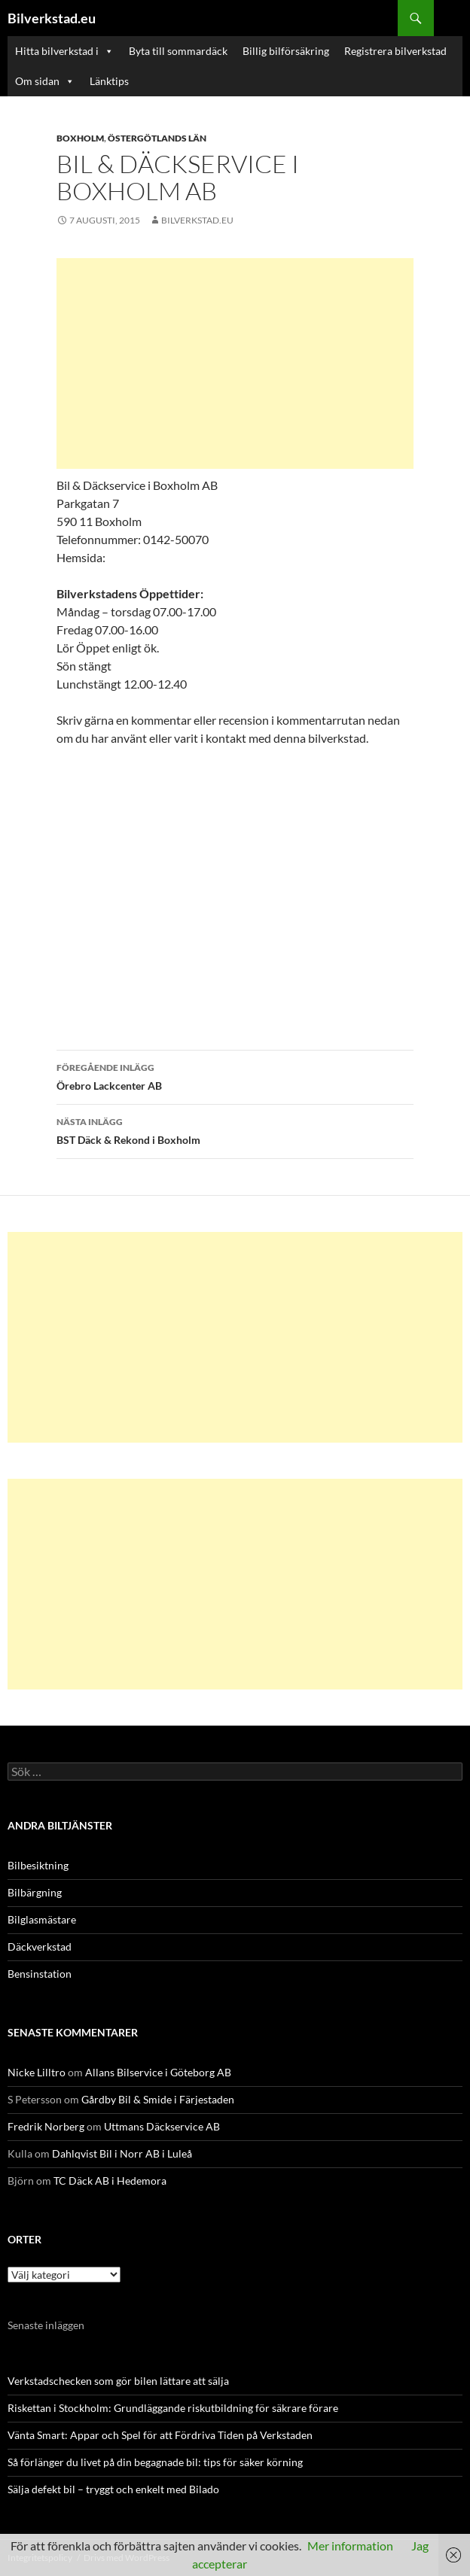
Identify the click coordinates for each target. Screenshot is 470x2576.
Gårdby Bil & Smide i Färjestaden (157, 2099)
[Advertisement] (235, 363)
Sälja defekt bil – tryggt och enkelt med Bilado (113, 2489)
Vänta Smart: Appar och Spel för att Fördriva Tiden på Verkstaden (160, 2434)
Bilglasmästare (42, 1919)
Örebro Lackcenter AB (235, 1075)
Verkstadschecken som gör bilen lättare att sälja (118, 2380)
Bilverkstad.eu (52, 18)
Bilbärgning (35, 1892)
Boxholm (80, 138)
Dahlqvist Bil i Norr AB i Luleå (122, 2153)
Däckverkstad (40, 1946)
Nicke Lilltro (37, 2072)
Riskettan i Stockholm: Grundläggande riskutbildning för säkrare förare (173, 2407)
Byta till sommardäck (178, 50)
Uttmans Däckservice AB (162, 2126)
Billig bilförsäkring (286, 50)
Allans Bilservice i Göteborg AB (158, 2072)
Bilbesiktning (38, 1865)
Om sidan (45, 81)
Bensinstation (40, 1973)
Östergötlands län (157, 138)
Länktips (109, 81)
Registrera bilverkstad (395, 50)
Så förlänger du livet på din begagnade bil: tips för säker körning (155, 2462)
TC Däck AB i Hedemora (109, 2180)
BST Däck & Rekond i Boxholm (235, 1129)
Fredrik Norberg (46, 2126)
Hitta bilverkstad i (64, 51)
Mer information (350, 2545)
